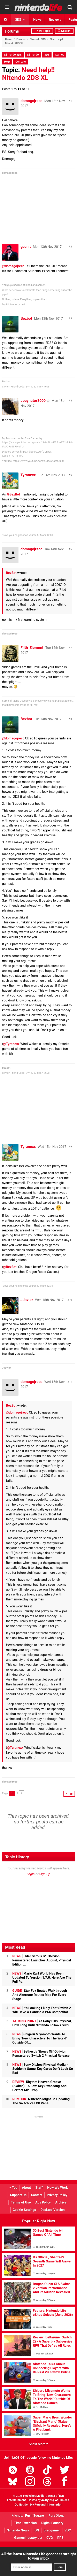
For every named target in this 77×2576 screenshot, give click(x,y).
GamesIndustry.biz (28, 2538)
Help (7, 61)
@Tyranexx (11, 1044)
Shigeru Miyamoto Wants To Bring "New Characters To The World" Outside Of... (39, 2038)
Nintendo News (18, 2530)
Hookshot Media (34, 2496)
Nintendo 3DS (38, 39)
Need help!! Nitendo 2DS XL (28, 74)
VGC (67, 2530)
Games (59, 54)
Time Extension (25, 2523)
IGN (36, 2530)
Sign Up (44, 1874)
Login (31, 1874)
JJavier (27, 1300)
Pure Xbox (56, 2515)
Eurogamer (52, 2530)
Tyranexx (28, 475)
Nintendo (33, 54)
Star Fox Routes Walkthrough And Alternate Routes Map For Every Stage (39, 1995)
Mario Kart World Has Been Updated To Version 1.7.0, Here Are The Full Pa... (41, 1977)
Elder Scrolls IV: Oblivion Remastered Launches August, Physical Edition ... (41, 1960)
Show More (38, 2444)
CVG (49, 2538)
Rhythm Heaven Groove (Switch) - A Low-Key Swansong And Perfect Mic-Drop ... (39, 2086)
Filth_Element (32, 647)
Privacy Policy (57, 2195)
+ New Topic (42, 31)
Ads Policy (43, 2202)
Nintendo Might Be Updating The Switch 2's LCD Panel (41, 2101)
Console (20, 61)
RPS (60, 2538)
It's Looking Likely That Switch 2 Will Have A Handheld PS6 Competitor (41, 2010)
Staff (39, 2188)
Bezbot (26, 318)
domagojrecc (31, 101)
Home (8, 39)
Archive (61, 2202)
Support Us (18, 2195)
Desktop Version (52, 2210)
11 (70, 1381)
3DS (46, 54)
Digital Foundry (52, 2523)
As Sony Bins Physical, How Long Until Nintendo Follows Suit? (42, 2023)
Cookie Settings (24, 2210)
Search (64, 31)
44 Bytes (47, 2500)
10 (70, 1299)
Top (13, 2188)
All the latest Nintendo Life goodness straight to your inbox (38, 2556)
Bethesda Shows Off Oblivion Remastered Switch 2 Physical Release (41, 2054)
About (26, 2188)
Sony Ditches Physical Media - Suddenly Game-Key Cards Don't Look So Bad (42, 2069)
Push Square (34, 2515)
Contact (36, 2195)
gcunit (26, 246)
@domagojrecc (13, 266)
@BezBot (13, 494)
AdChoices (61, 2500)
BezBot (11, 573)
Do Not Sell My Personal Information (38, 2504)
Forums (12, 31)
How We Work (57, 2188)
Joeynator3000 (33, 400)
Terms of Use (21, 2202)
